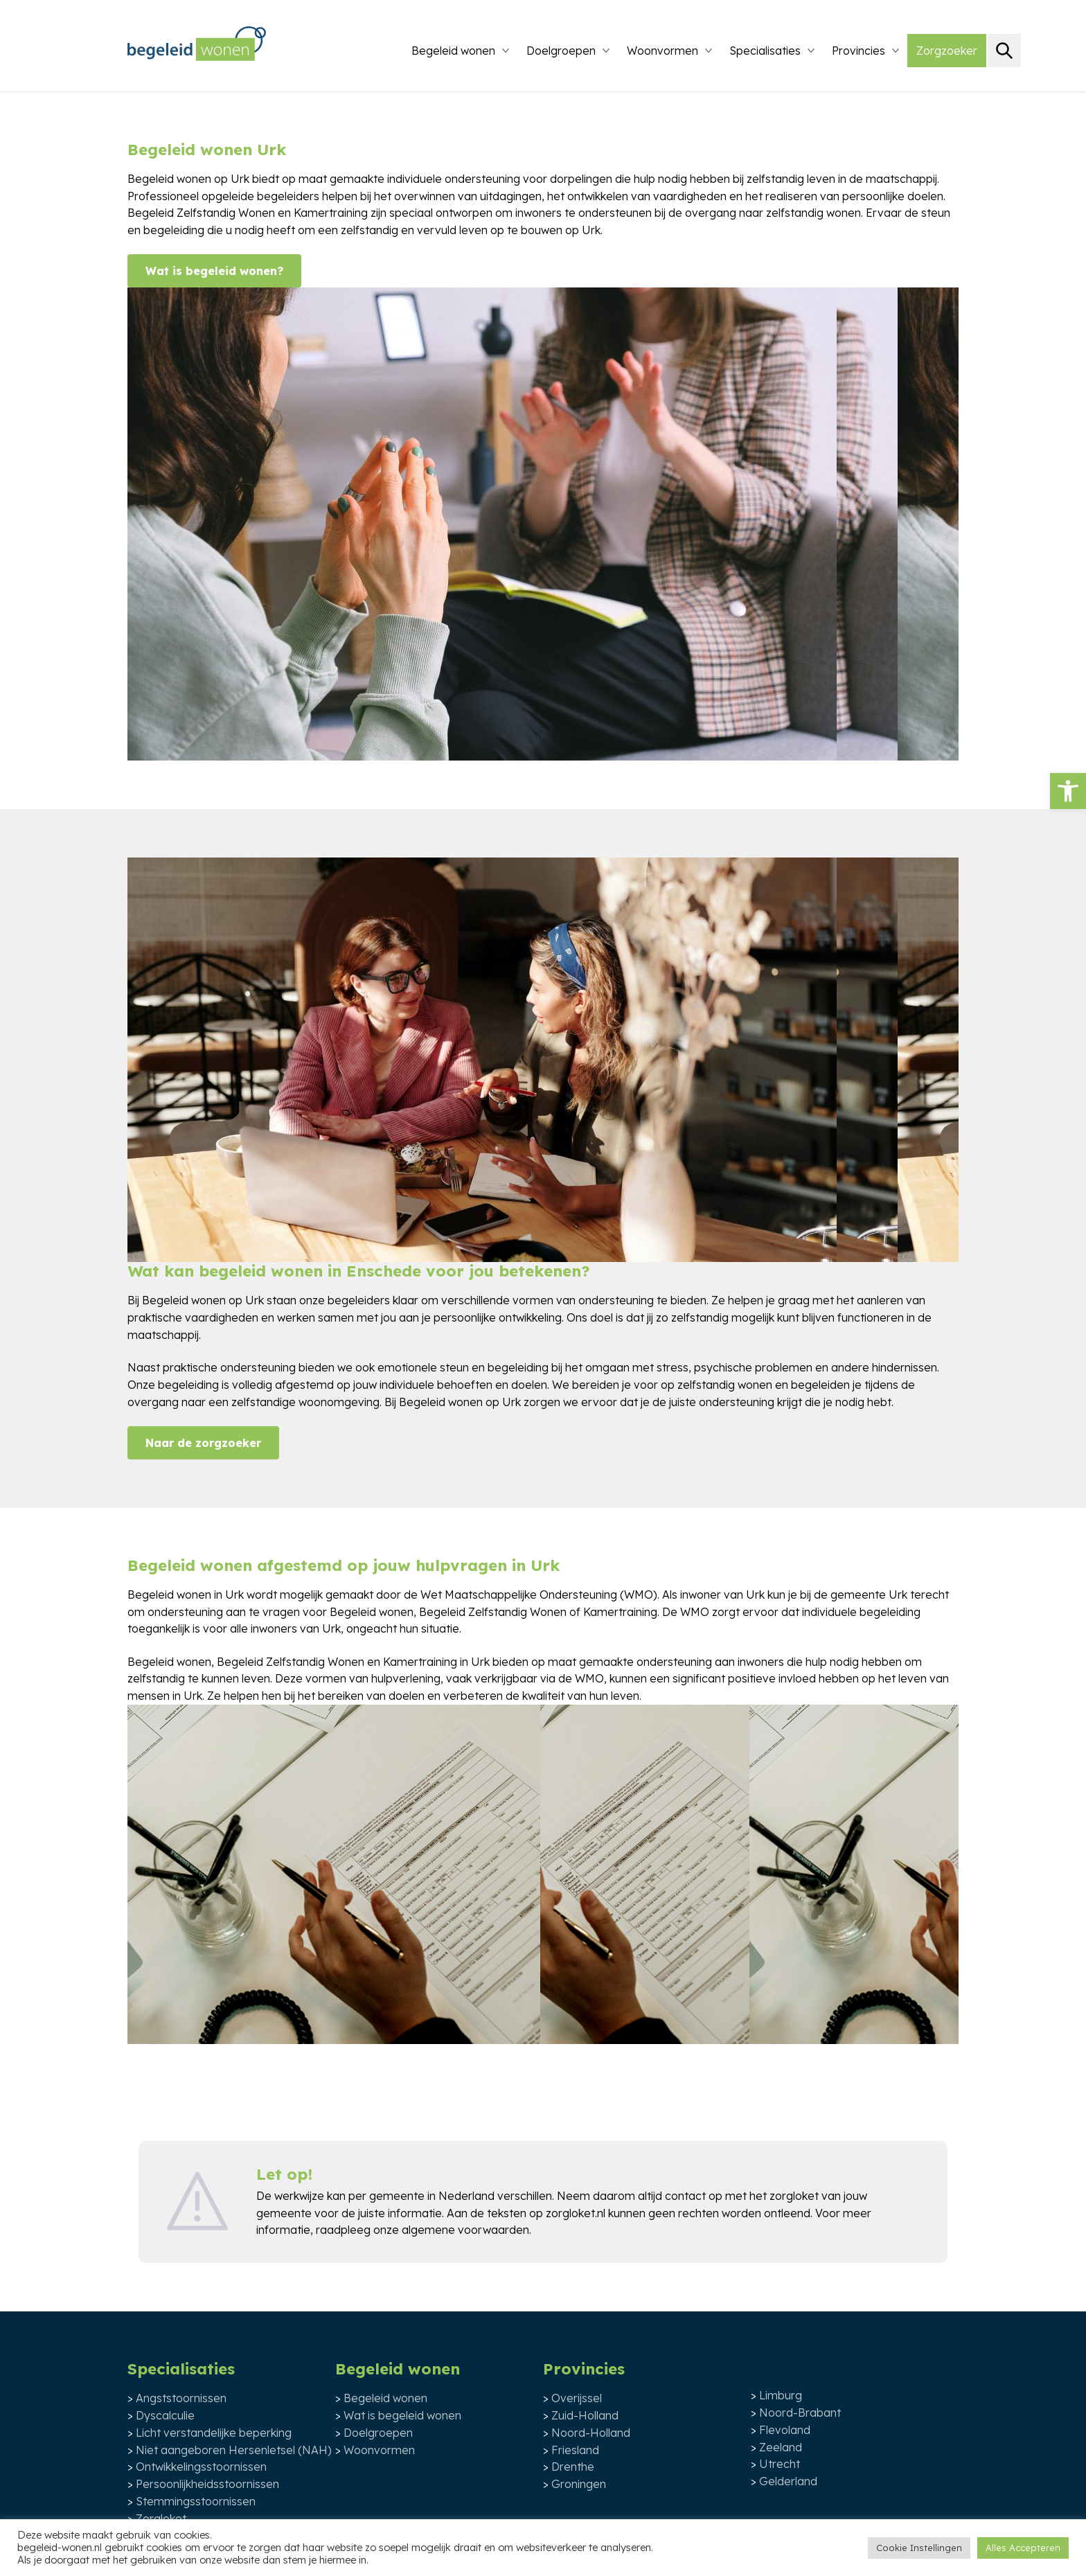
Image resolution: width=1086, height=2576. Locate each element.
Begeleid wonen (453, 50)
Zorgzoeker (946, 50)
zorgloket (794, 2196)
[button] (1068, 791)
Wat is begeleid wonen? (214, 271)
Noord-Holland (590, 2433)
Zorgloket (161, 2518)
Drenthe (572, 2466)
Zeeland (780, 2447)
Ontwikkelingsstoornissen (201, 2466)
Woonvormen (662, 50)
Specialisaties (765, 50)
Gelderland (788, 2481)
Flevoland (784, 2430)
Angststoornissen (181, 2398)
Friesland (575, 2450)
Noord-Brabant (800, 2412)
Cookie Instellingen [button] (919, 2547)
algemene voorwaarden (465, 2230)
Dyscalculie (165, 2415)
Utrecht (779, 2464)
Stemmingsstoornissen (196, 2501)
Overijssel (576, 2398)
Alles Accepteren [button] (1023, 2547)
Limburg (780, 2395)
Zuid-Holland (584, 2415)
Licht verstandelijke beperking (214, 2433)
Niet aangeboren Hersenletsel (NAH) (234, 2450)
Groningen (578, 2484)
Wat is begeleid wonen (402, 2415)
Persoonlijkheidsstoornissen (207, 2484)
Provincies (858, 50)
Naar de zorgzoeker (203, 1443)
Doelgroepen (561, 50)
